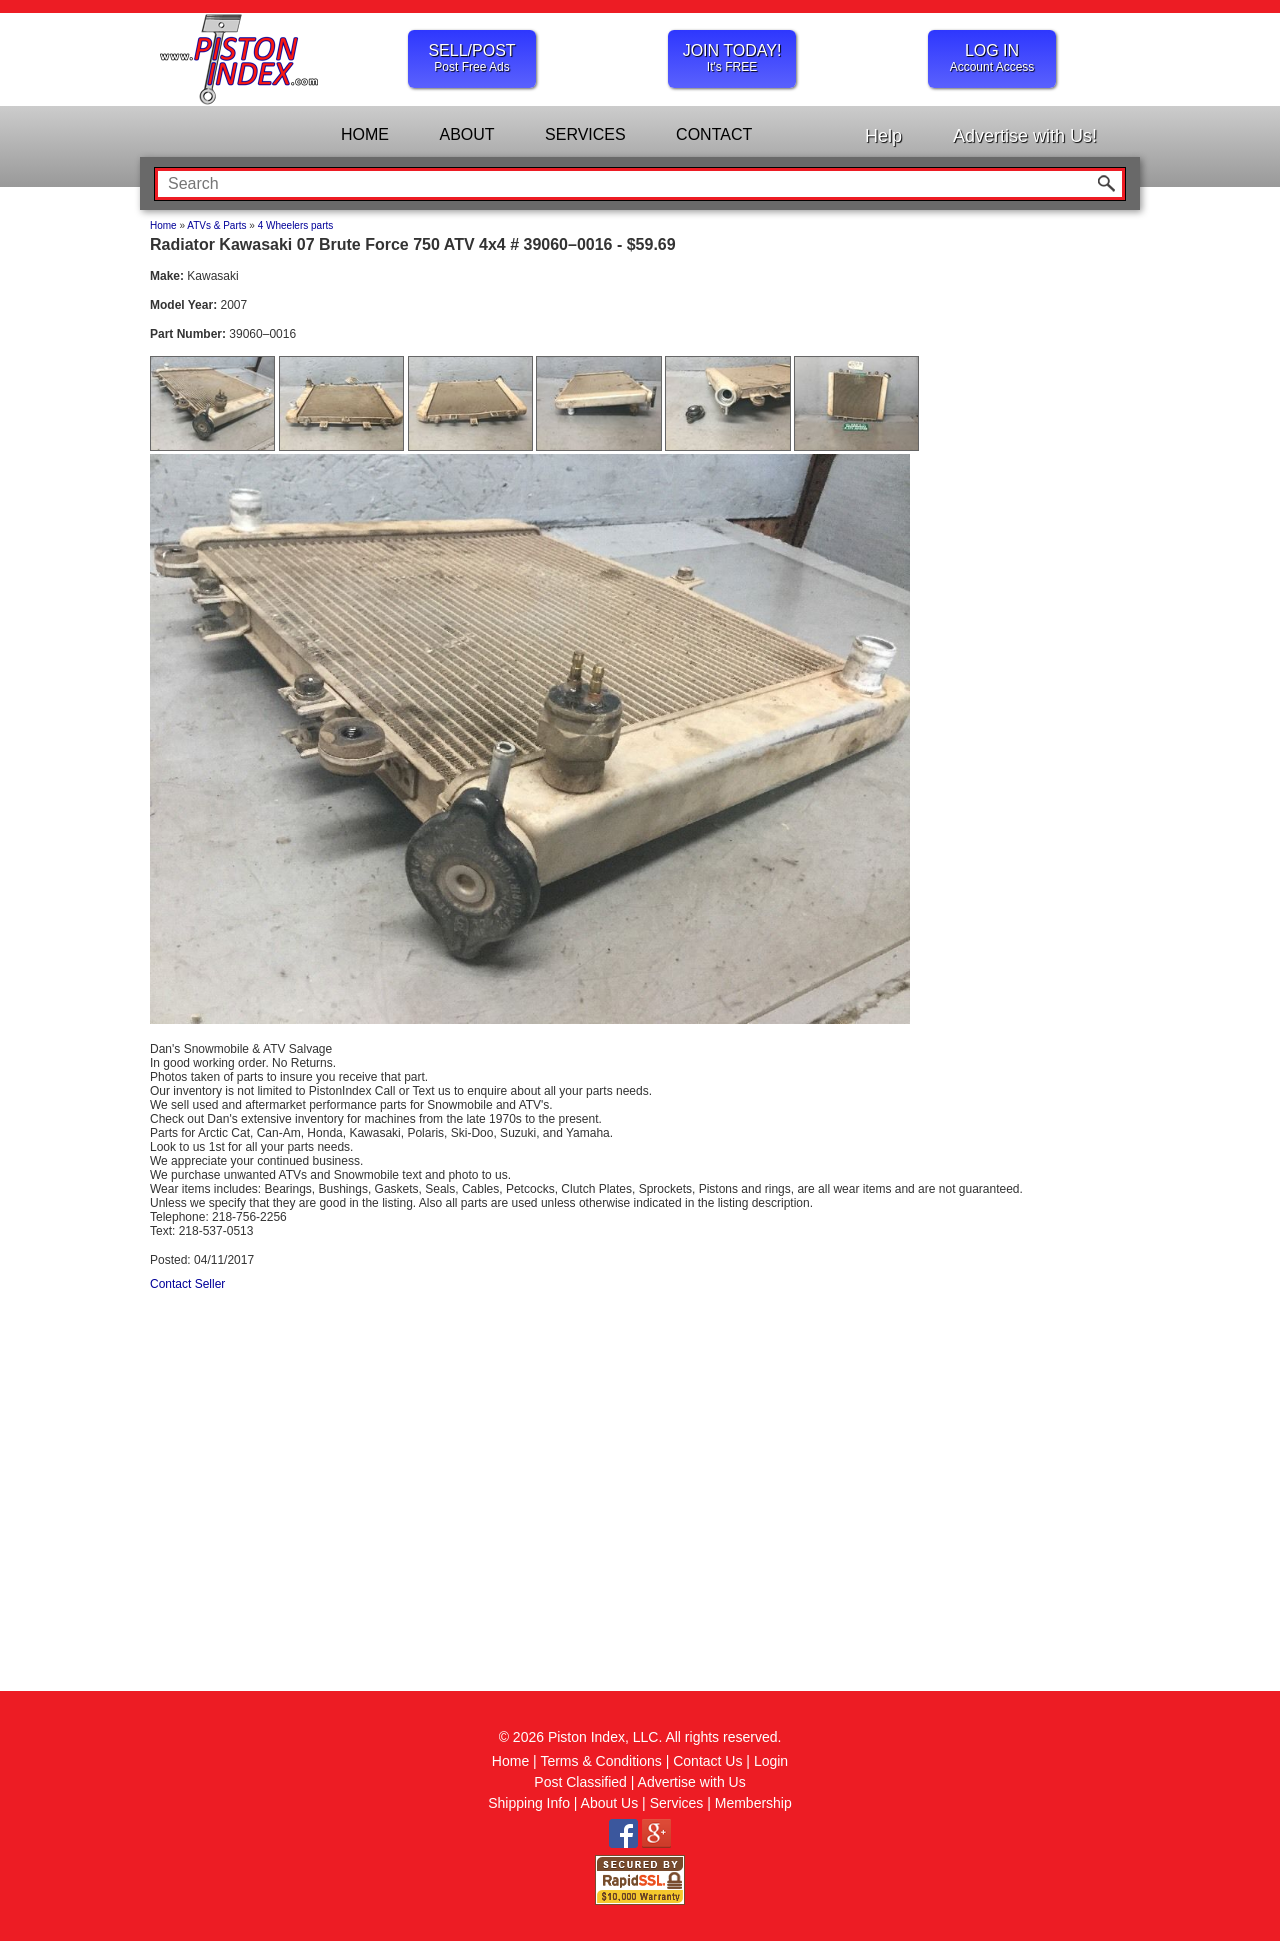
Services (677, 1803)
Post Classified (580, 1782)
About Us (610, 1803)
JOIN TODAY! (732, 58)
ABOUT (466, 134)
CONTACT (714, 134)
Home (163, 225)
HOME (365, 134)
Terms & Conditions (600, 1761)
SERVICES (585, 134)
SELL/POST (472, 58)
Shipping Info (529, 1803)
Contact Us (707, 1761)
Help (883, 136)
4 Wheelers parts (296, 225)
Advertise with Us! (1025, 136)
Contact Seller (187, 1284)
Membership (753, 1803)
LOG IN (992, 58)
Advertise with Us (692, 1782)
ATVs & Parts (216, 225)
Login (771, 1761)
